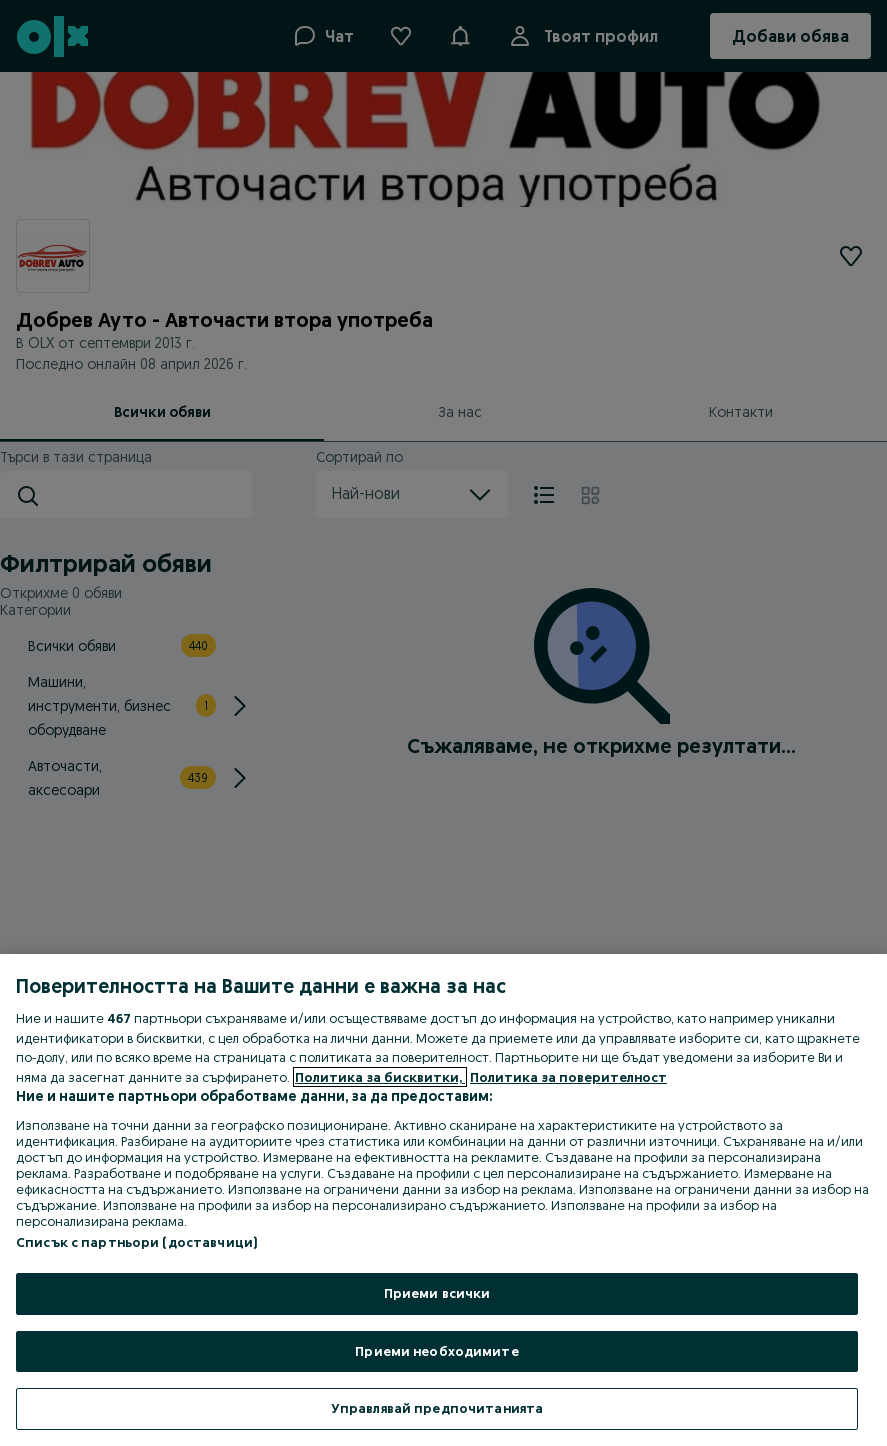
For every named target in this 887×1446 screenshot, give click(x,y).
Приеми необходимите (436, 1351)
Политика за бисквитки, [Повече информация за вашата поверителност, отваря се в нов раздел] (380, 1077)
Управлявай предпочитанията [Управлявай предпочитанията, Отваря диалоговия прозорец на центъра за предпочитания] (437, 1408)
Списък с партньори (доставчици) (136, 1242)
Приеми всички (437, 1293)
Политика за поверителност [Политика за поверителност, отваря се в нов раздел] (568, 1077)
